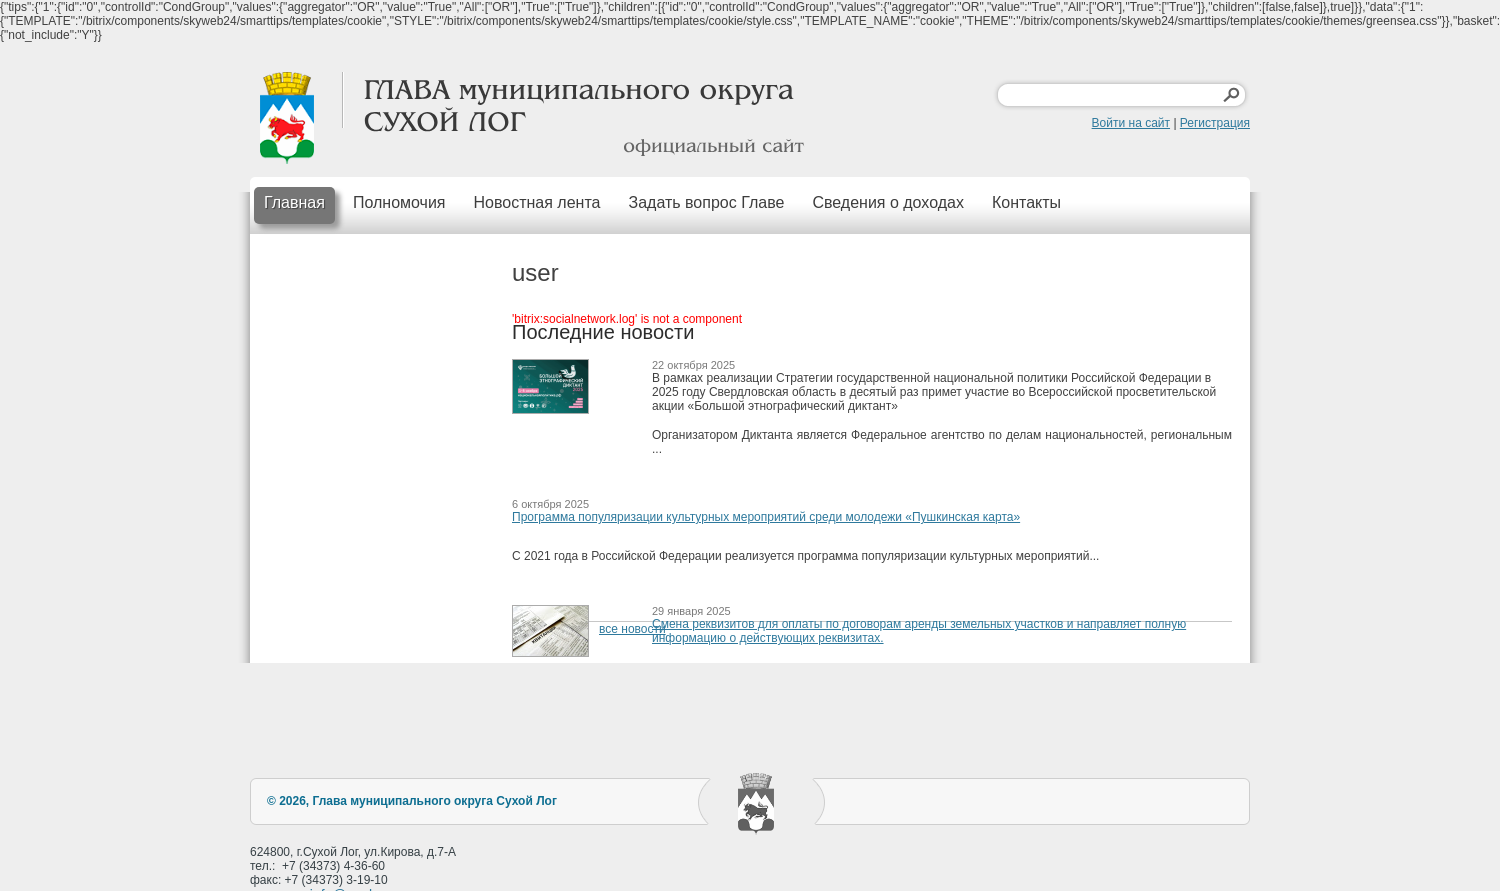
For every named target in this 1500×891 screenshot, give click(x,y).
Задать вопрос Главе (706, 202)
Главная (294, 202)
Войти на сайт (1131, 123)
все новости (632, 629)
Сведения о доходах (888, 202)
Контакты (1026, 202)
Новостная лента (537, 202)
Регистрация (1215, 123)
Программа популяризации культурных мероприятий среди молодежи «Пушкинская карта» (766, 517)
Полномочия (399, 202)
